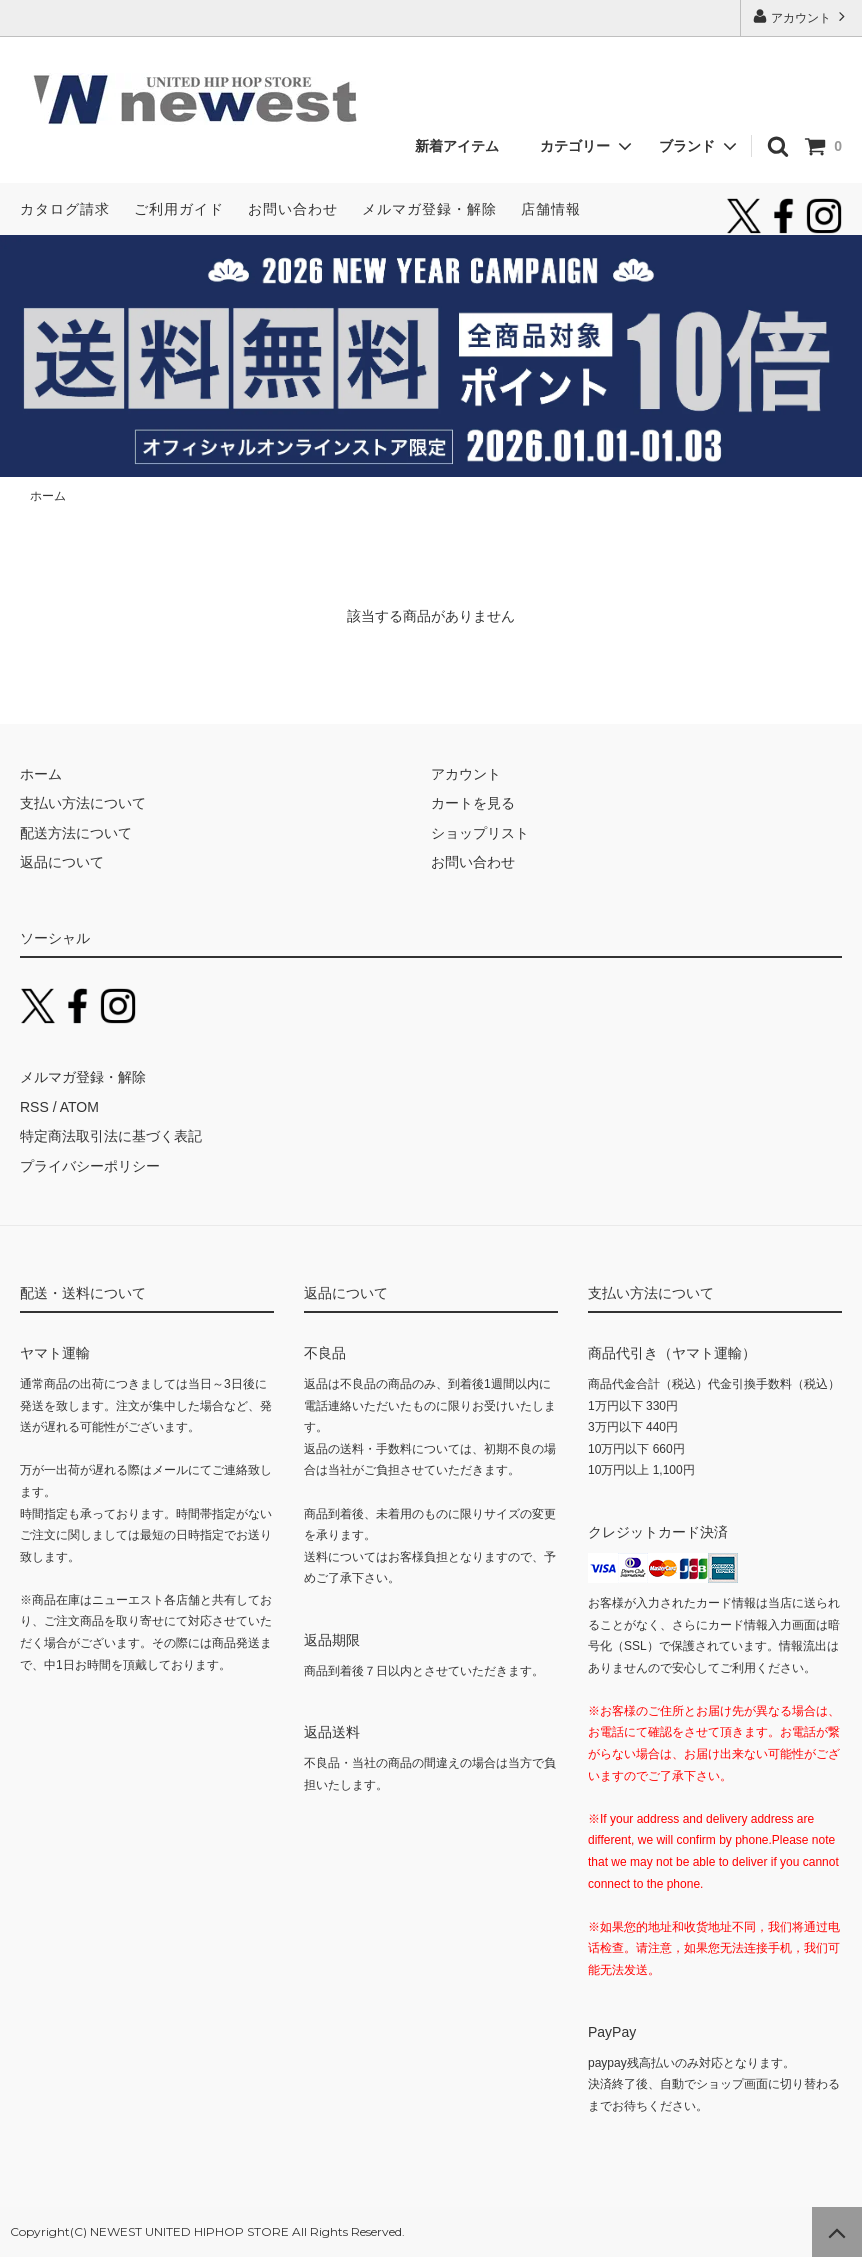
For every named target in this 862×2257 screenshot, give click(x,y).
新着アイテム (464, 146)
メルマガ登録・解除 (429, 209)
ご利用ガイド (179, 209)
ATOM (79, 1107)
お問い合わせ (293, 209)
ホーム (48, 496)
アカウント (801, 16)
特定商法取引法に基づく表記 (111, 1136)
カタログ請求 (65, 209)
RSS (34, 1107)
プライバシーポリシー (90, 1166)
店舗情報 (551, 209)
